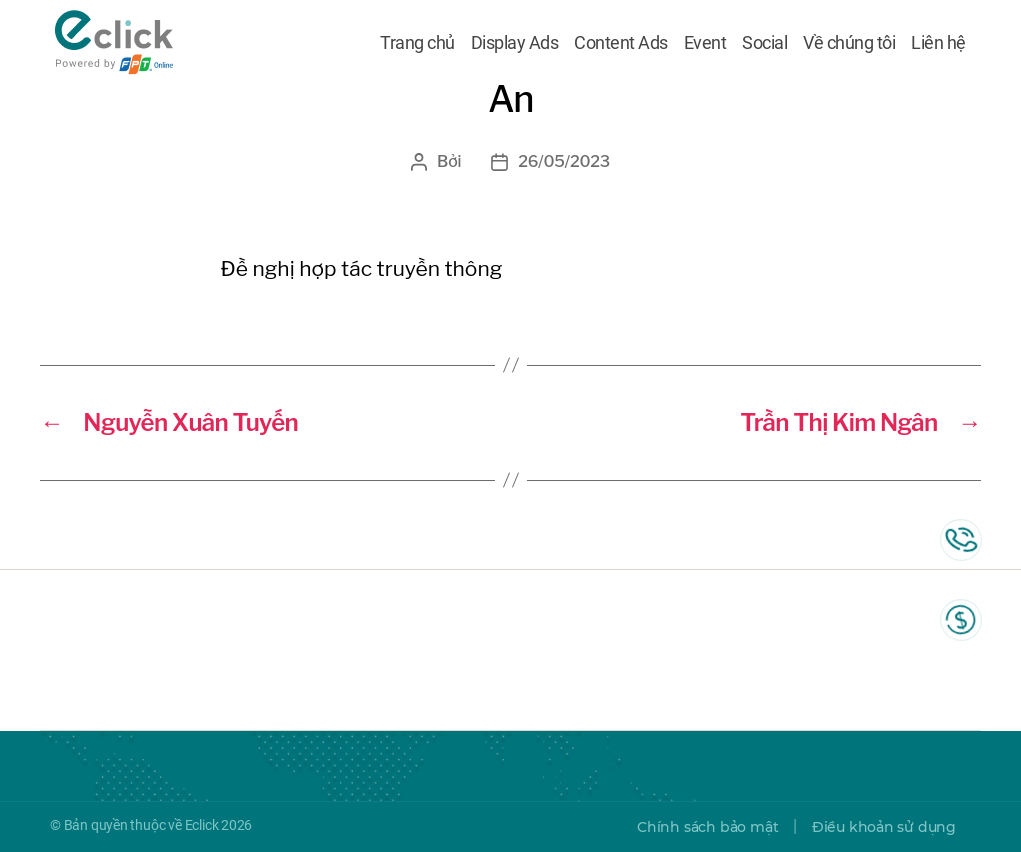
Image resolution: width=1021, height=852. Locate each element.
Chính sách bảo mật (707, 827)
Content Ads (621, 43)
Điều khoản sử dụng (884, 827)
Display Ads (515, 43)
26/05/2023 (564, 161)
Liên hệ (938, 43)
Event (705, 43)
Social (764, 43)
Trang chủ (417, 43)
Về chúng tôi (849, 43)
